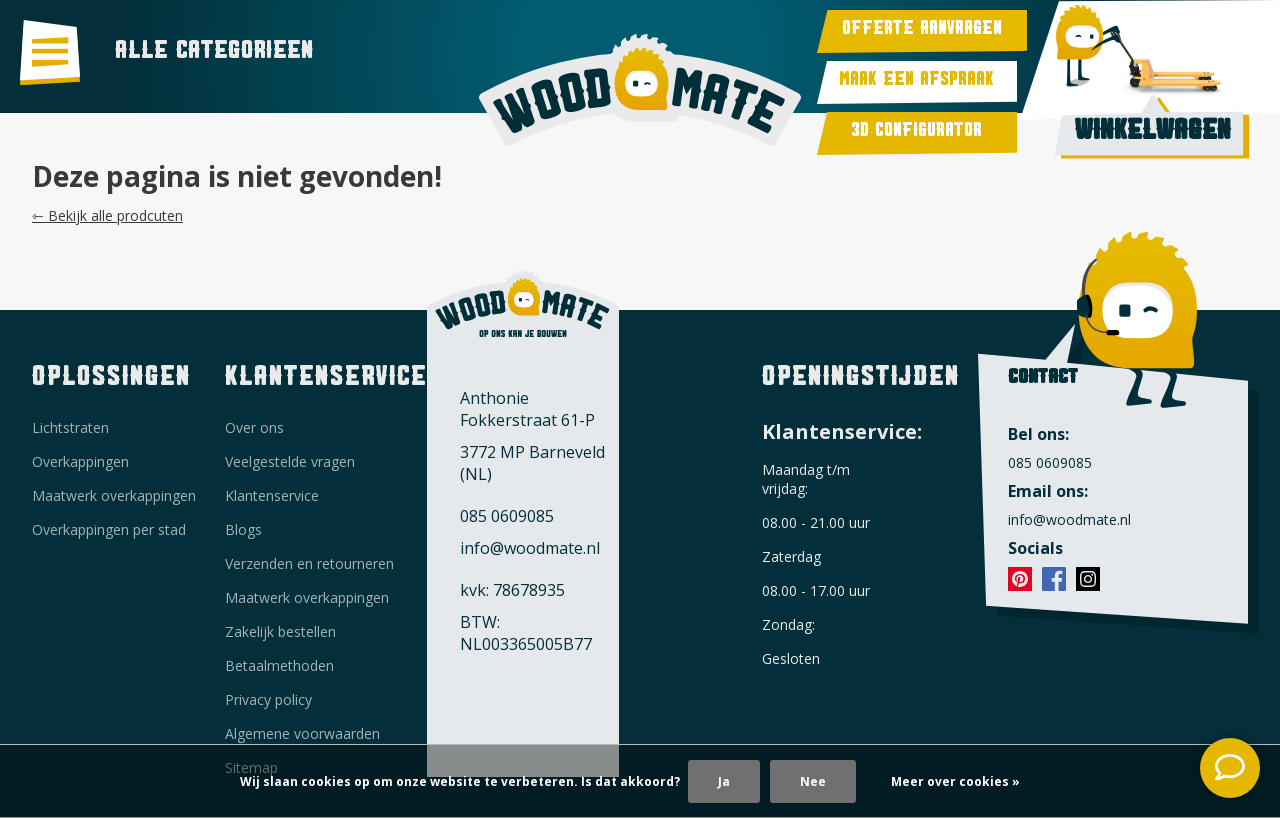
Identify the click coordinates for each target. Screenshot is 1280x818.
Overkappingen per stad (109, 529)
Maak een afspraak (916, 82)
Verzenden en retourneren (309, 563)
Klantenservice (272, 495)
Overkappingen (80, 461)
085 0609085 (507, 516)
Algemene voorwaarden (302, 733)
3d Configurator (917, 133)
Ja (724, 781)
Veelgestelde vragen (290, 461)
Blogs (243, 529)
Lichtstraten (70, 427)
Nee (813, 781)
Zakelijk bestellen (280, 631)
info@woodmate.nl (530, 548)
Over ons (254, 427)
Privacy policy (268, 699)
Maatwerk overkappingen (114, 495)
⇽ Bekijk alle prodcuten (107, 215)
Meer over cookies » (955, 781)
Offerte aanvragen (922, 31)
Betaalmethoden (279, 665)
